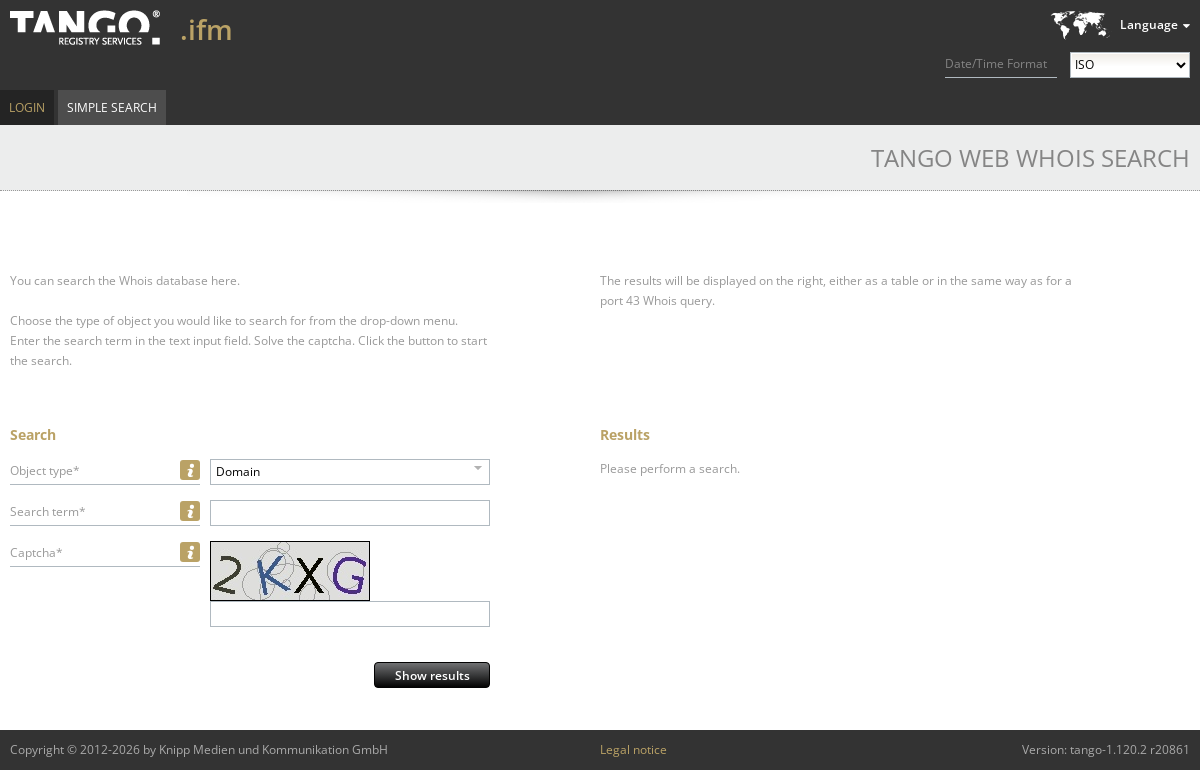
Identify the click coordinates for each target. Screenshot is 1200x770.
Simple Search (112, 107)
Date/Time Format (996, 63)
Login (27, 107)
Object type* (45, 470)
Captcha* (36, 552)
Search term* (48, 511)
